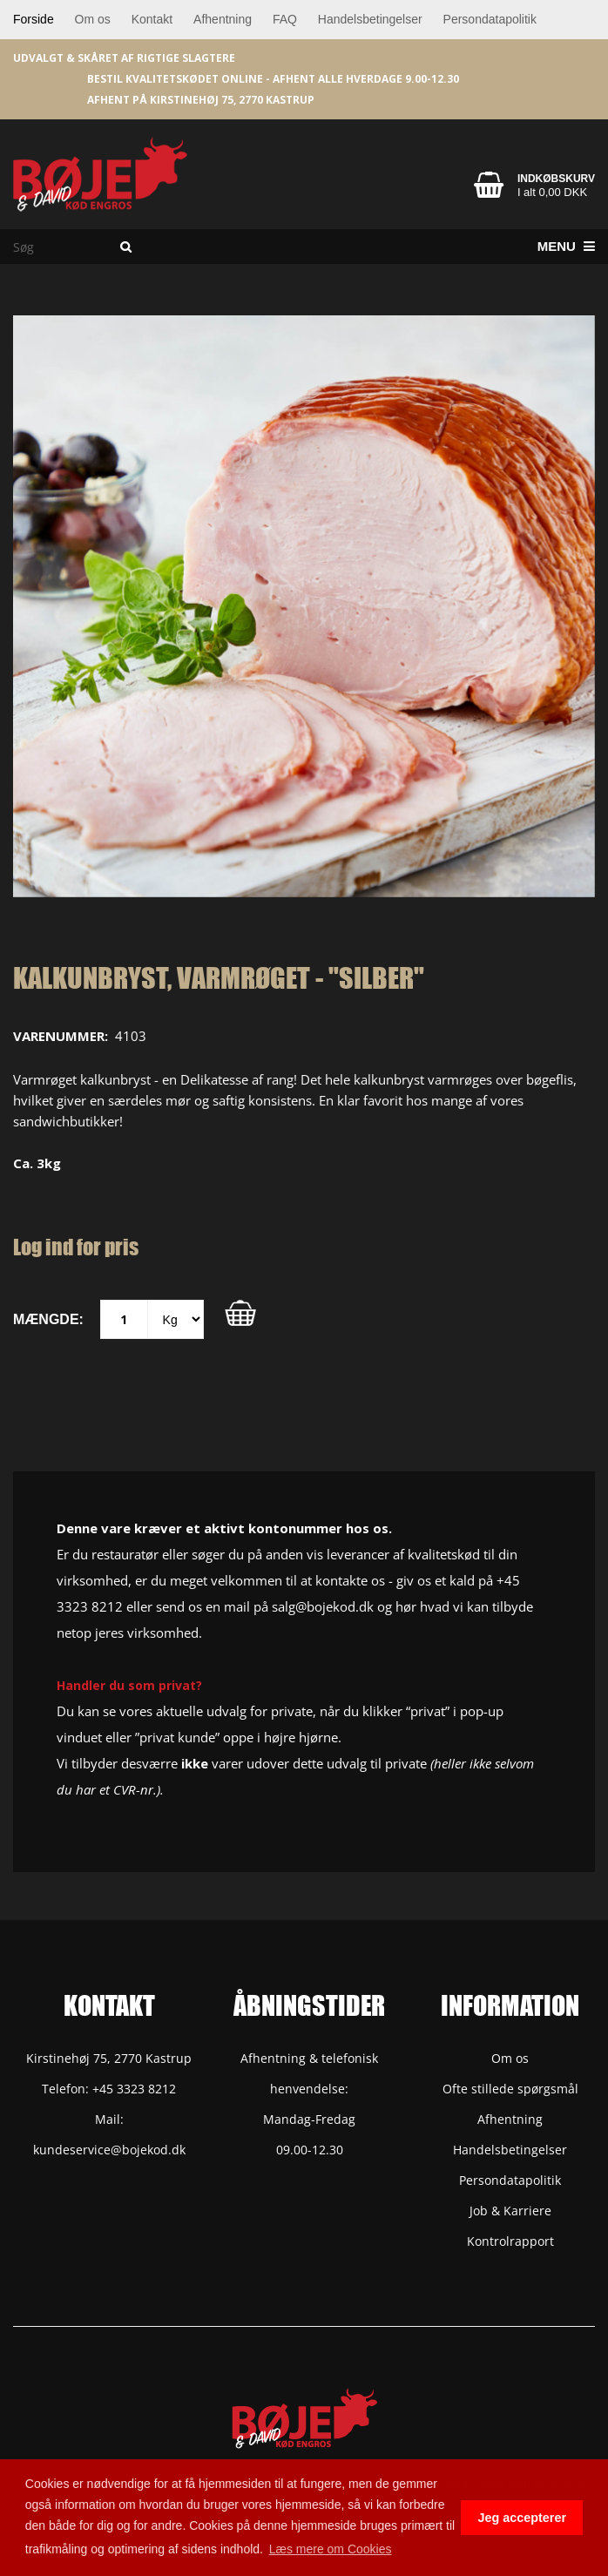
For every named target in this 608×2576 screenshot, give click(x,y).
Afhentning (222, 19)
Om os (93, 19)
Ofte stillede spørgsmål (510, 2088)
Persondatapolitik (490, 19)
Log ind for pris (75, 1247)
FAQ (285, 19)
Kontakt (152, 19)
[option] (304, 606)
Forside (33, 19)
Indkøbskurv (556, 178)
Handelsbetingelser (370, 19)
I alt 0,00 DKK (552, 192)
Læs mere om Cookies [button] (330, 2549)
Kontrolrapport (510, 2241)
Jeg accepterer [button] (521, 2518)
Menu (566, 246)
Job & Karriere (510, 2210)
